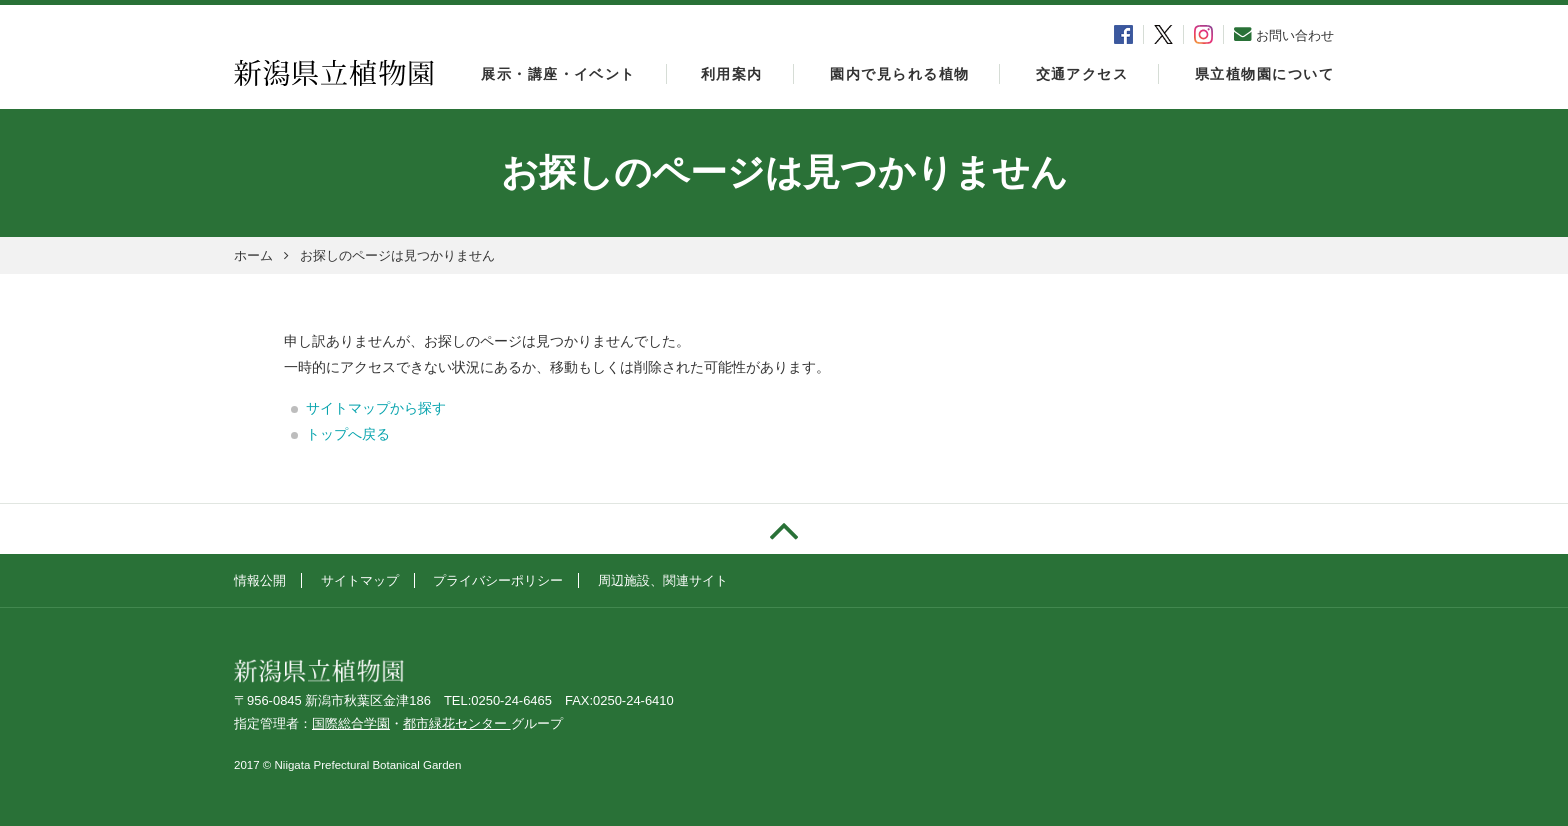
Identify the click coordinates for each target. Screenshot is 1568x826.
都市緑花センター (457, 723)
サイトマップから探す (376, 408)
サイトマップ (360, 580)
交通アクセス (1082, 74)
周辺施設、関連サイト (663, 580)
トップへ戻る (348, 434)
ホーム (253, 255)
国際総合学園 (351, 723)
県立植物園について (1264, 74)
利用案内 (732, 74)
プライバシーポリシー (498, 580)
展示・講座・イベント (558, 74)
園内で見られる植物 (899, 74)
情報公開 (260, 580)
